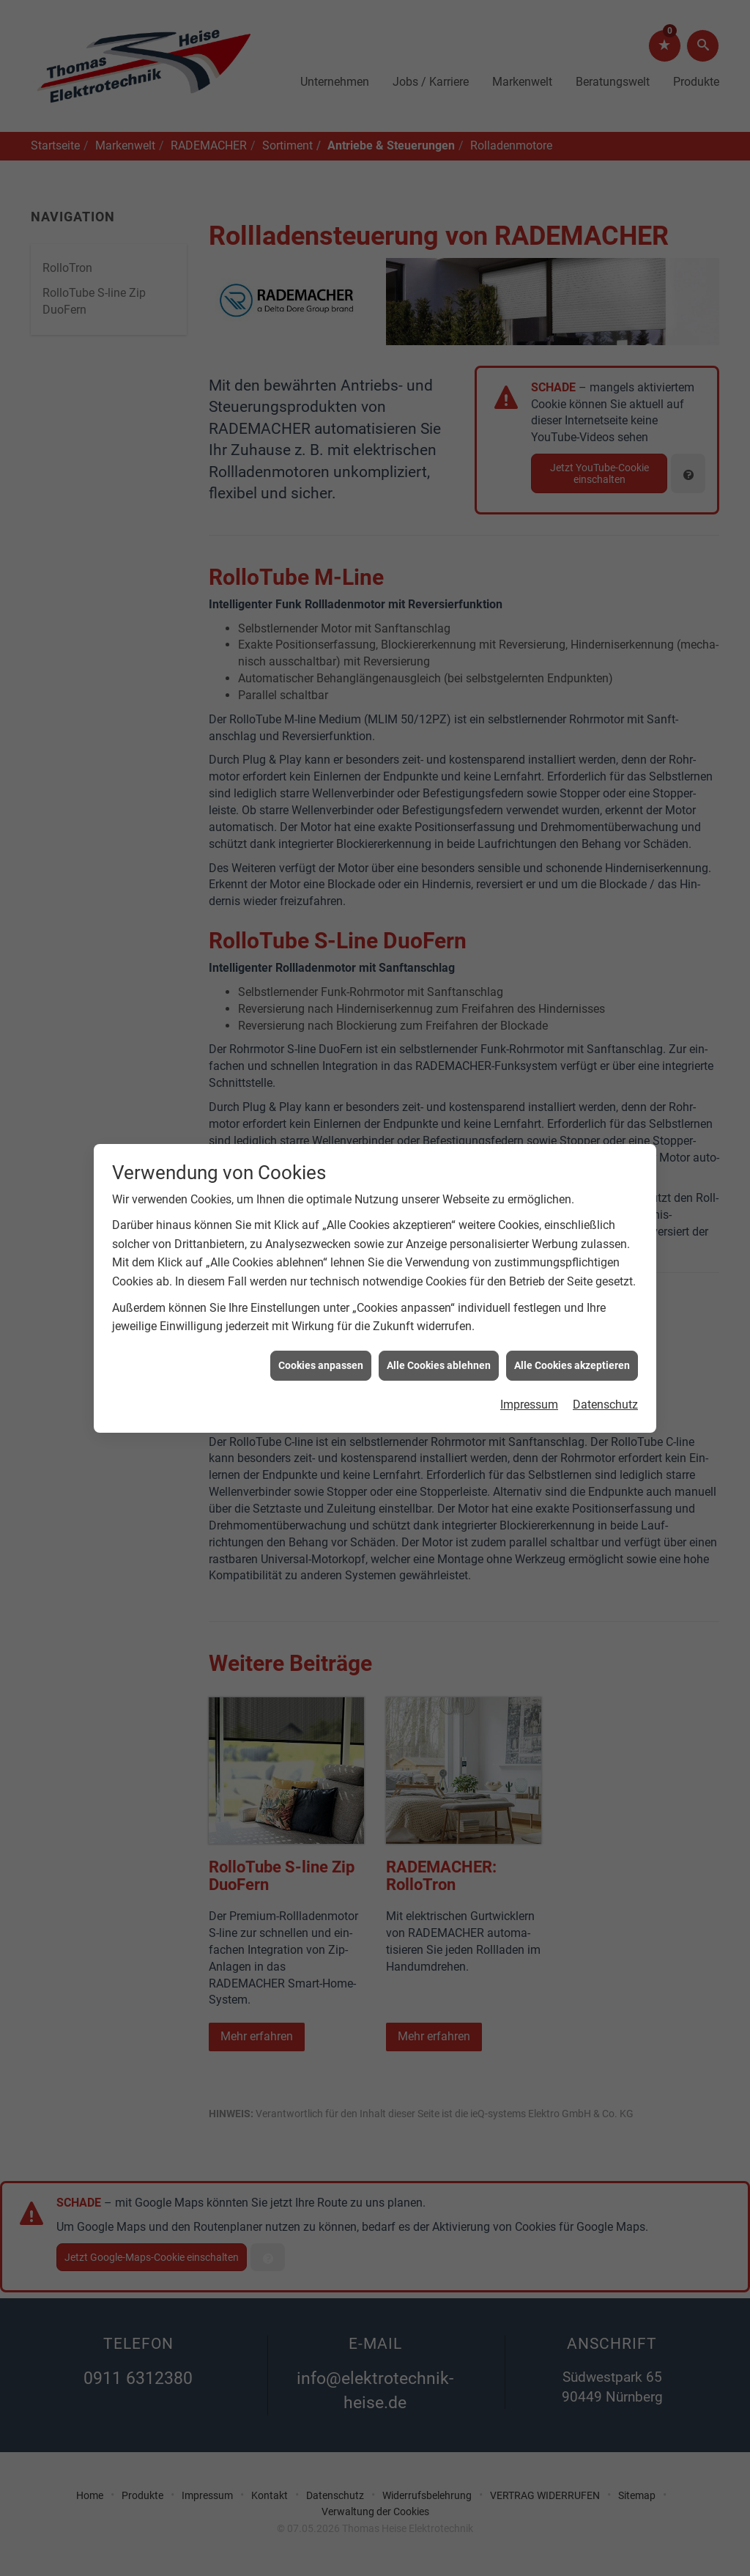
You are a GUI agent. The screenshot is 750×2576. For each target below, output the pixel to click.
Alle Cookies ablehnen (439, 1288)
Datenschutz (605, 1328)
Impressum (529, 1328)
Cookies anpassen (320, 1288)
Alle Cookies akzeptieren (572, 1288)
